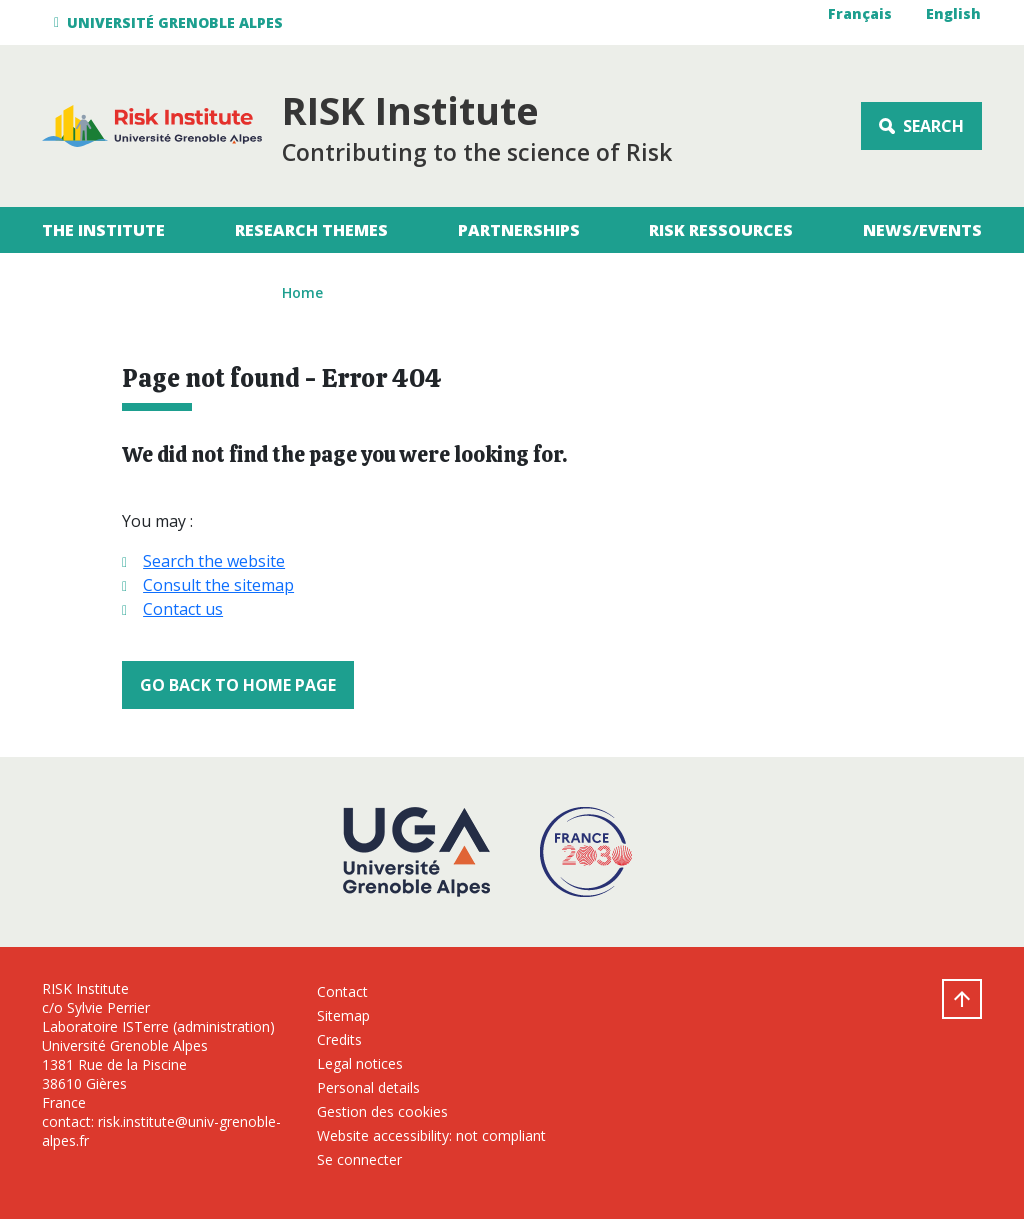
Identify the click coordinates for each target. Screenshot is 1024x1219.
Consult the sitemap (218, 585)
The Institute (103, 230)
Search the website (214, 561)
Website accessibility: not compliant (431, 1135)
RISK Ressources (721, 230)
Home (302, 292)
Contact (342, 991)
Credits (339, 1039)
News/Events (922, 230)
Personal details (368, 1087)
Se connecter (359, 1159)
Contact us (183, 609)
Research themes (311, 230)
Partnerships (519, 230)
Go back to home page (238, 685)
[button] (171, 22)
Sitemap (343, 1015)
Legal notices (360, 1063)
